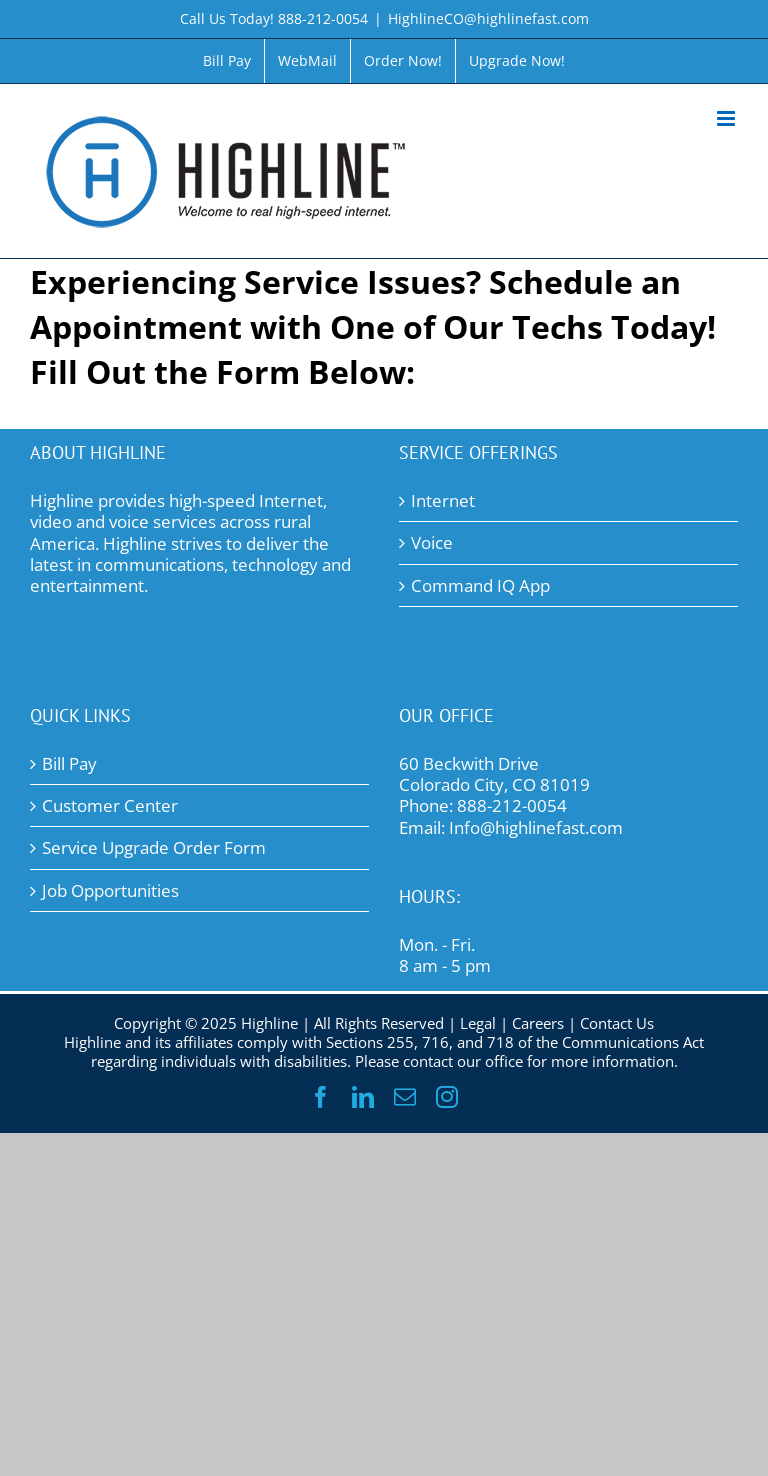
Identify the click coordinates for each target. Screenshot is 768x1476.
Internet (443, 500)
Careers (538, 1023)
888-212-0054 (512, 805)
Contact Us (617, 1023)
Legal (478, 1023)
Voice (432, 542)
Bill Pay (69, 763)
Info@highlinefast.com (536, 827)
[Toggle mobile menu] (727, 118)
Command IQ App (480, 585)
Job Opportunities (110, 890)
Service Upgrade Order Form (154, 847)
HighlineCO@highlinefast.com (488, 18)
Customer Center (110, 805)
